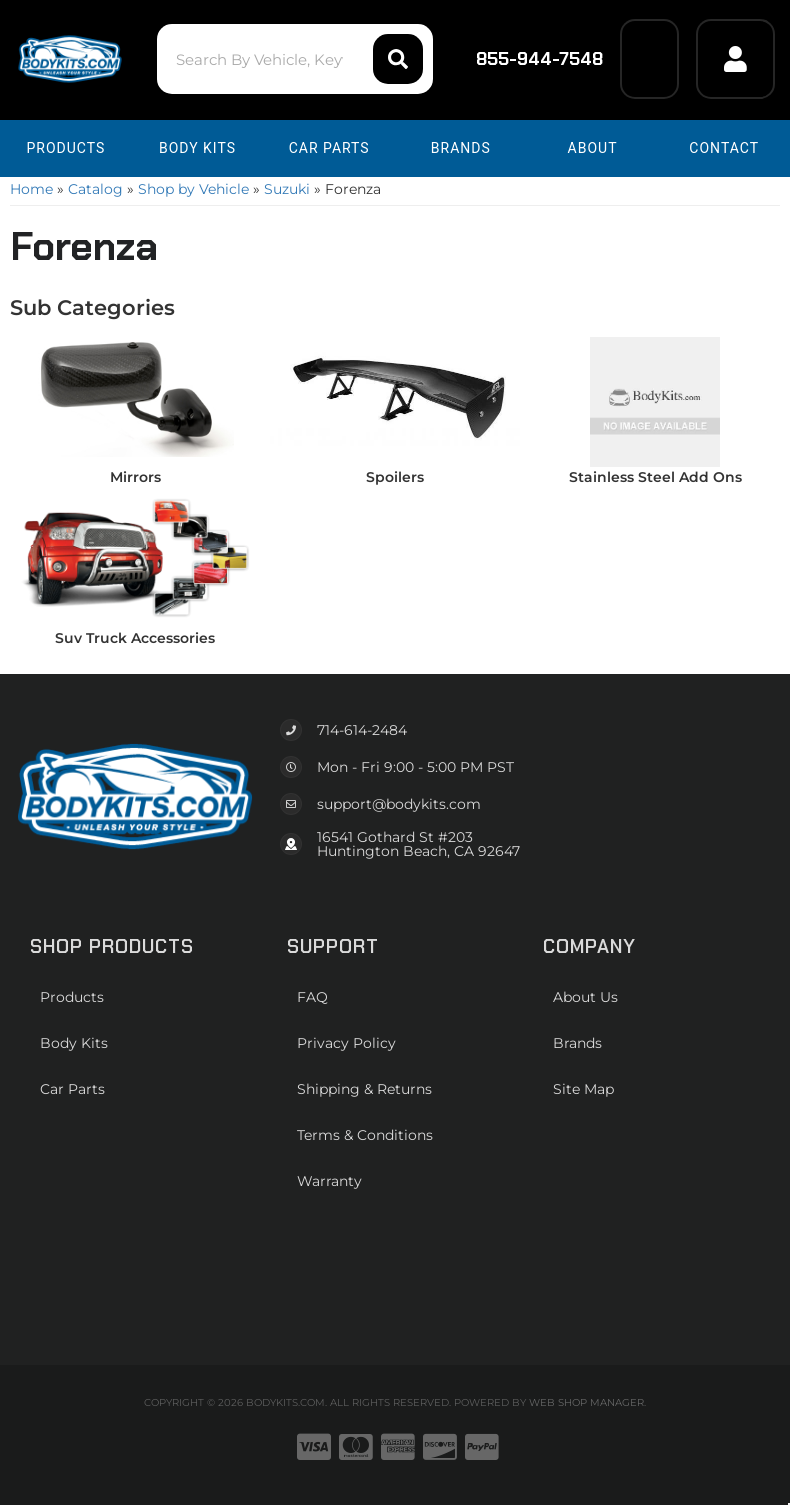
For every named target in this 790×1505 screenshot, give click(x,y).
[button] (295, 59)
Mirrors (135, 477)
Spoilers (395, 477)
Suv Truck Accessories (135, 638)
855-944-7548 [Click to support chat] (526, 59)
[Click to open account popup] (735, 59)
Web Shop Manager (586, 1402)
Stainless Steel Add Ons (655, 477)
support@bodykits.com (399, 804)
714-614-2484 (362, 730)
